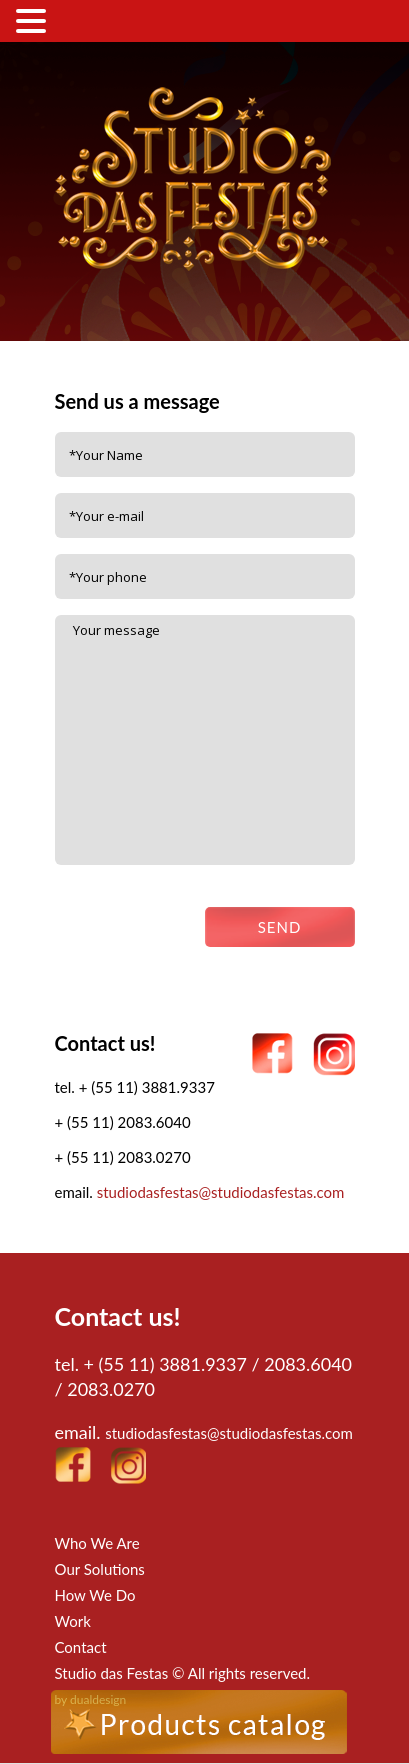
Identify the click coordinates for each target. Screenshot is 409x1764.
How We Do (95, 1595)
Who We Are (97, 1543)
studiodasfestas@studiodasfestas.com (221, 1192)
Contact (81, 1647)
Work (73, 1621)
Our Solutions (100, 1569)
